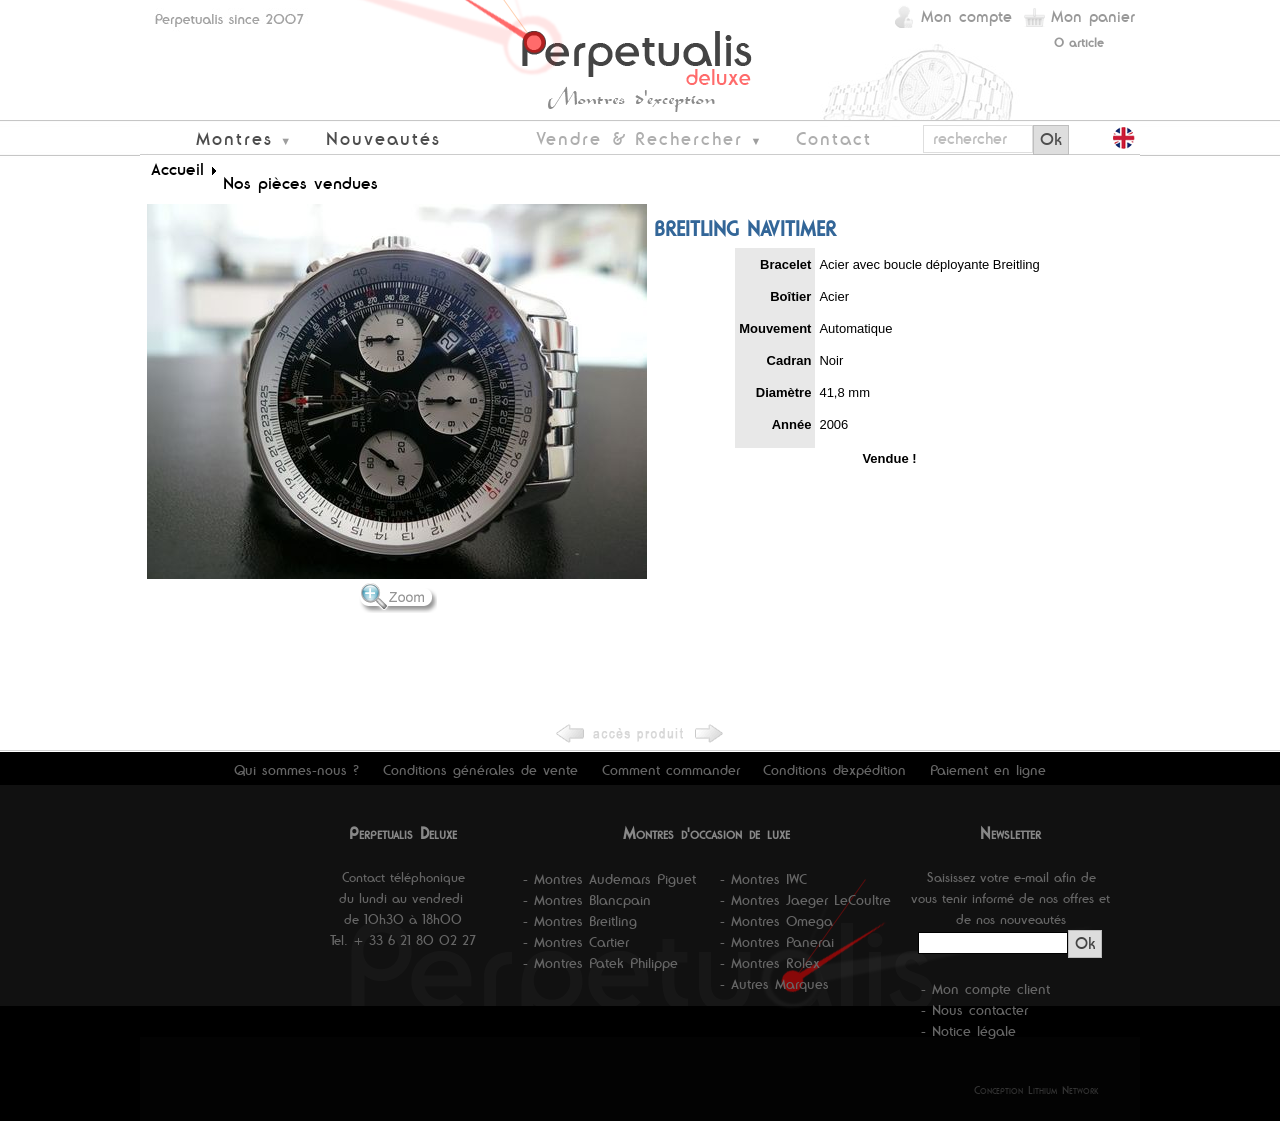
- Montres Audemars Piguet (609, 879)
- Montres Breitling (580, 921)
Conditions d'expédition (834, 770)
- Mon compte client (985, 989)
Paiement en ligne (988, 770)
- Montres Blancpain (587, 900)
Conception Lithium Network (1036, 1090)
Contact (834, 138)
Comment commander (671, 770)
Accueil (177, 169)
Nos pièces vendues (300, 183)
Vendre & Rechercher (639, 138)
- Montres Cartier (576, 942)
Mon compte (966, 16)
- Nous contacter (974, 1010)
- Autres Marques (774, 984)
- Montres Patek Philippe (600, 963)
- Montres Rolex (770, 963)
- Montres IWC (763, 879)
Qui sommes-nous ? (296, 770)
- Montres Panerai (777, 942)
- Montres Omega (776, 921)
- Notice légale (968, 1031)
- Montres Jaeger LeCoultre (805, 900)
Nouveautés (383, 138)
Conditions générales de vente (480, 770)
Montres (234, 138)
